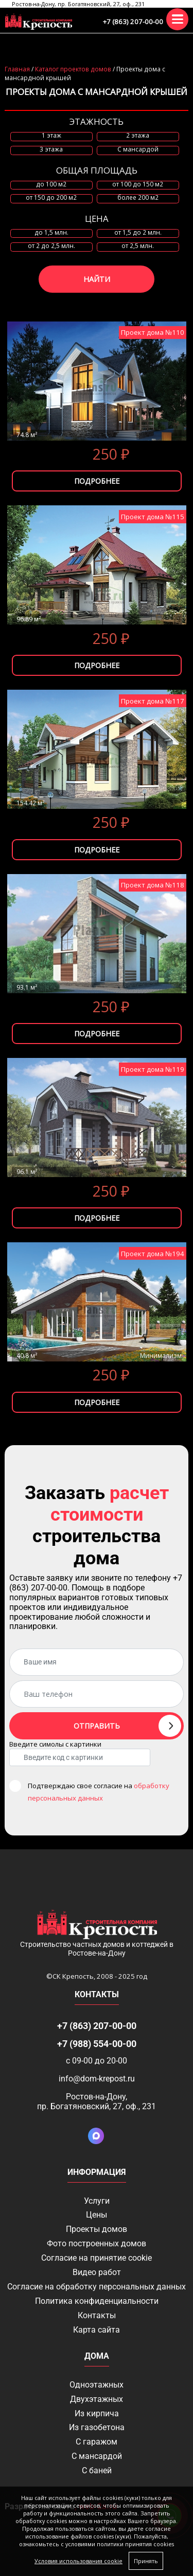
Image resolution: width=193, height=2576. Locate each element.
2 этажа (137, 135)
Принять (146, 2561)
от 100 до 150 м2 (137, 184)
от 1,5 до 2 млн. (138, 233)
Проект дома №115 (152, 516)
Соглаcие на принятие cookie (96, 2258)
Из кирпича (97, 2413)
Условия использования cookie (78, 2561)
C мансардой (138, 149)
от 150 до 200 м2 (51, 198)
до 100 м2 (51, 184)
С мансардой (97, 2456)
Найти (96, 279)
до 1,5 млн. (51, 233)
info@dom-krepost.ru (97, 2078)
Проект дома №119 (152, 1069)
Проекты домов (96, 2229)
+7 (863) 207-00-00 (133, 21)
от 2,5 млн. (137, 246)
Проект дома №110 (152, 332)
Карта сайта (96, 2330)
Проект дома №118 (152, 884)
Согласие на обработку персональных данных (96, 2286)
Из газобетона (97, 2427)
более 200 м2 (138, 198)
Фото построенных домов (96, 2243)
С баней (97, 2470)
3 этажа (51, 149)
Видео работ (97, 2272)
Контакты (97, 2315)
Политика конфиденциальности (97, 2301)
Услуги (97, 2201)
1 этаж (51, 135)
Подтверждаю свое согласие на (98, 1791)
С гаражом (96, 2442)
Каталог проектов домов (73, 69)
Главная (17, 69)
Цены (96, 2215)
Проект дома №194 (152, 1253)
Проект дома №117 (152, 701)
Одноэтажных (96, 2385)
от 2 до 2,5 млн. (51, 246)
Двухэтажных (96, 2399)
